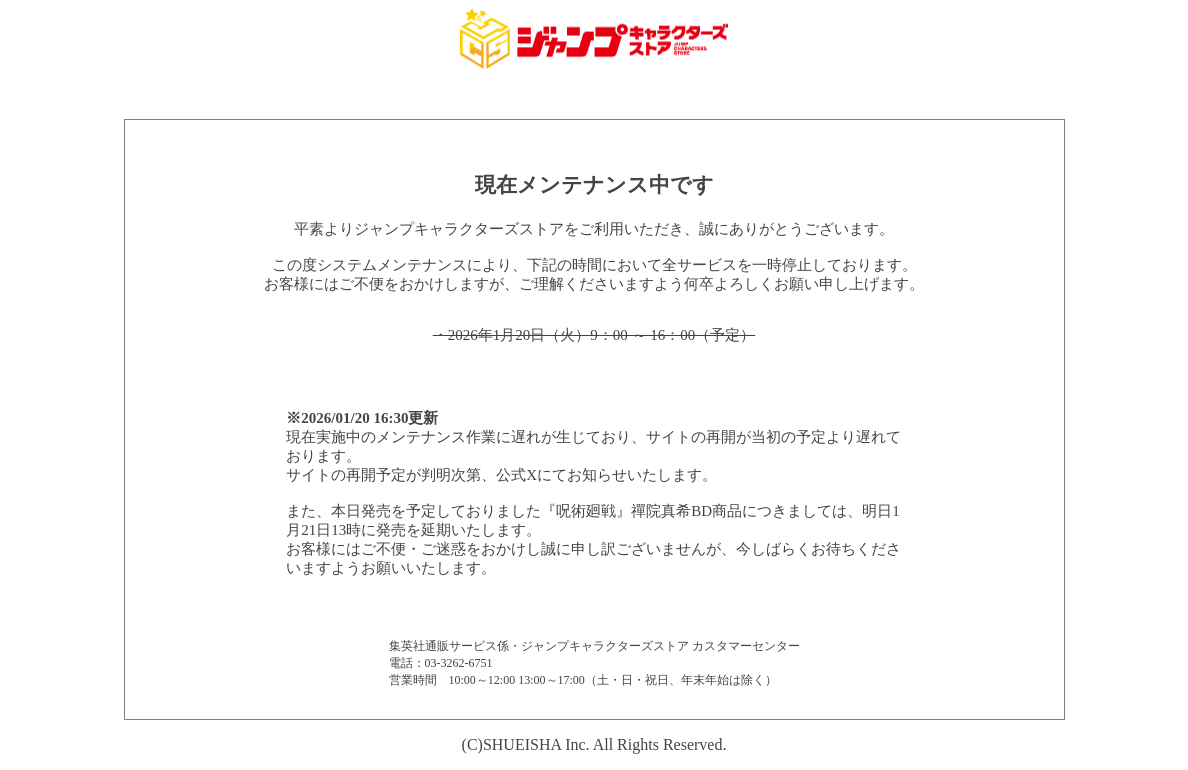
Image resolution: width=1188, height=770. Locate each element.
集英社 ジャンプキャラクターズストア (594, 38)
